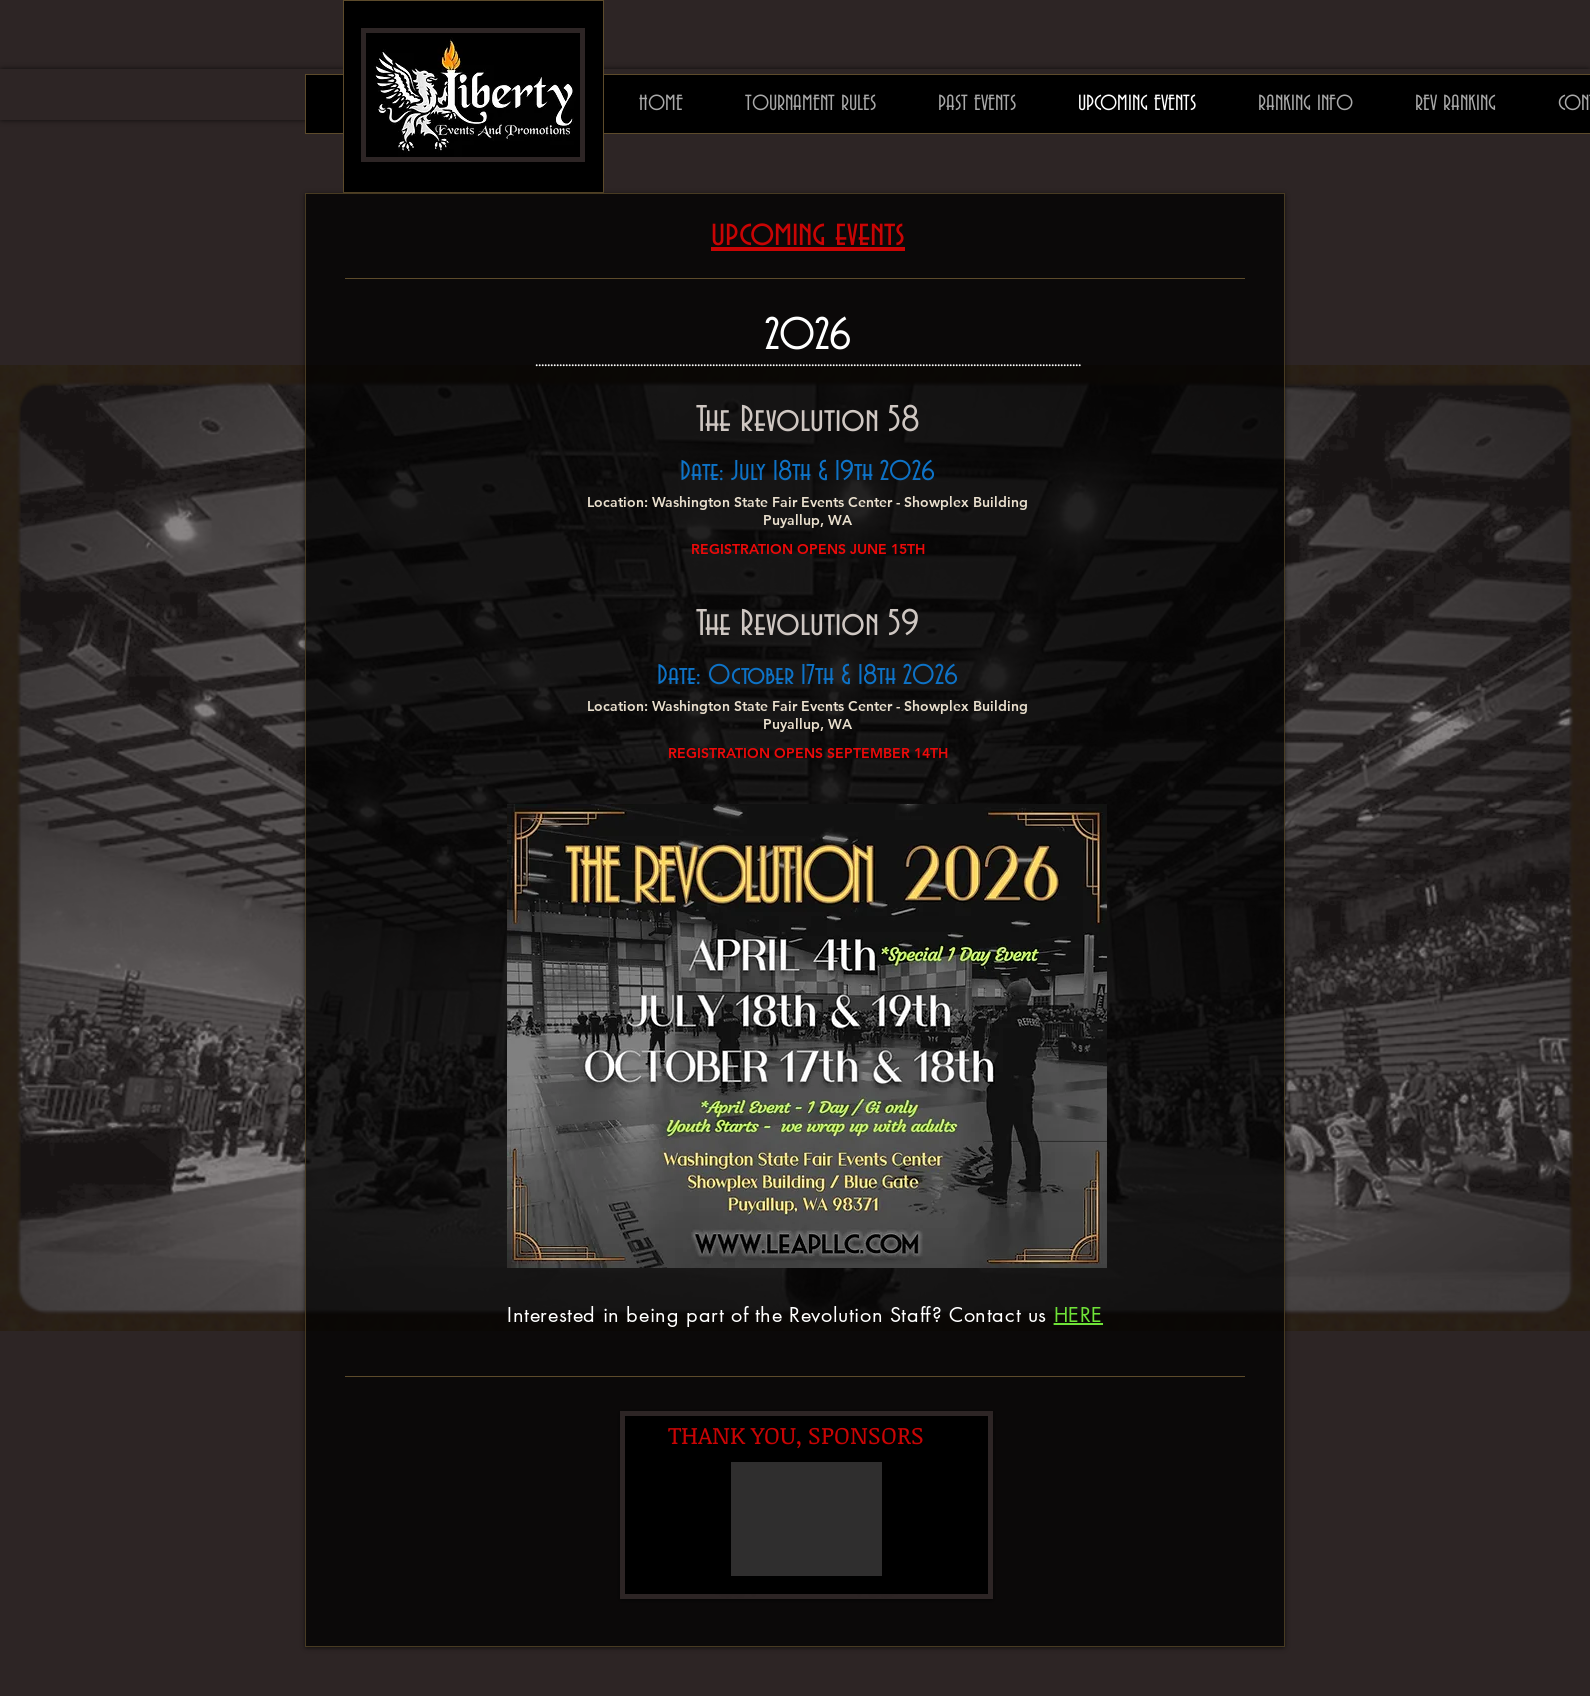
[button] (806, 1519)
